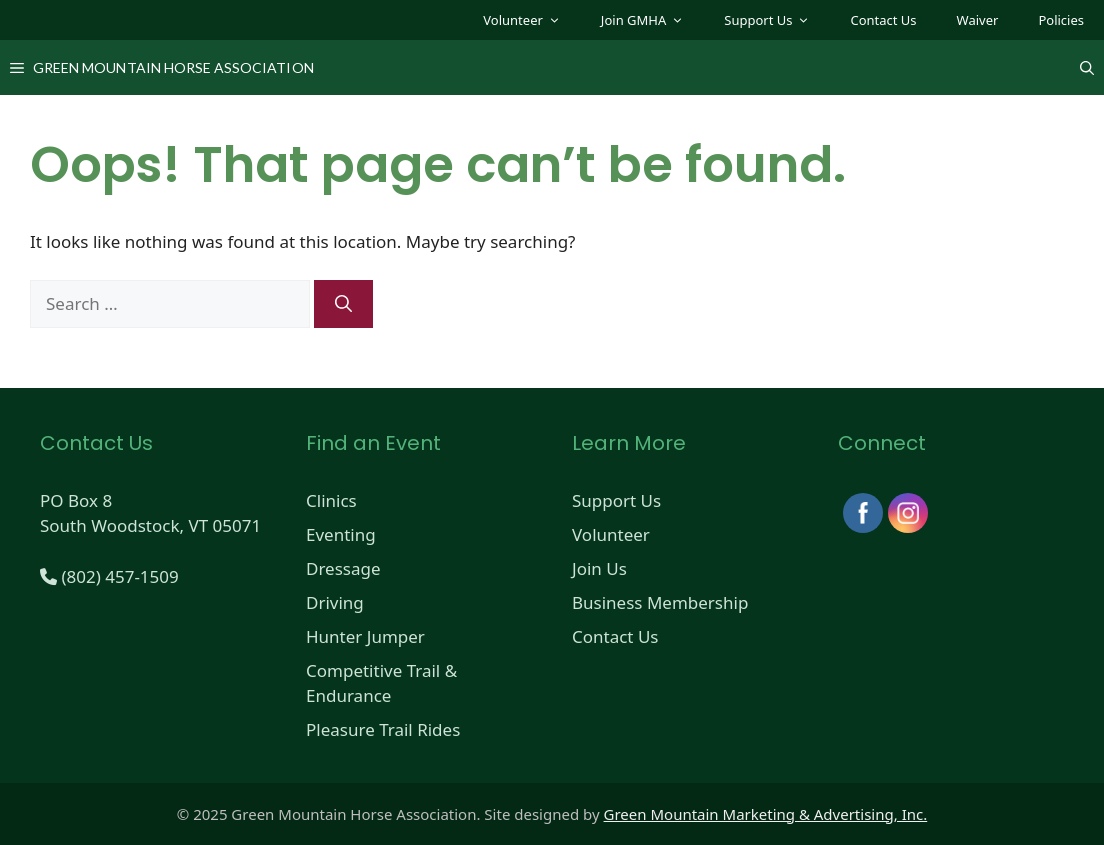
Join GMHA (652, 20)
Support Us (777, 20)
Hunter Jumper (365, 636)
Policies (1061, 20)
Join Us (599, 568)
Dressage (343, 568)
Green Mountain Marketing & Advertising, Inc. (766, 814)
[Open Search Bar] (1087, 67)
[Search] (343, 304)
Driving (335, 602)
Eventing (341, 534)
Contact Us (883, 20)
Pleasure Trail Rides (383, 729)
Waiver (978, 20)
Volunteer (532, 20)
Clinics (331, 500)
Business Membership (660, 602)
